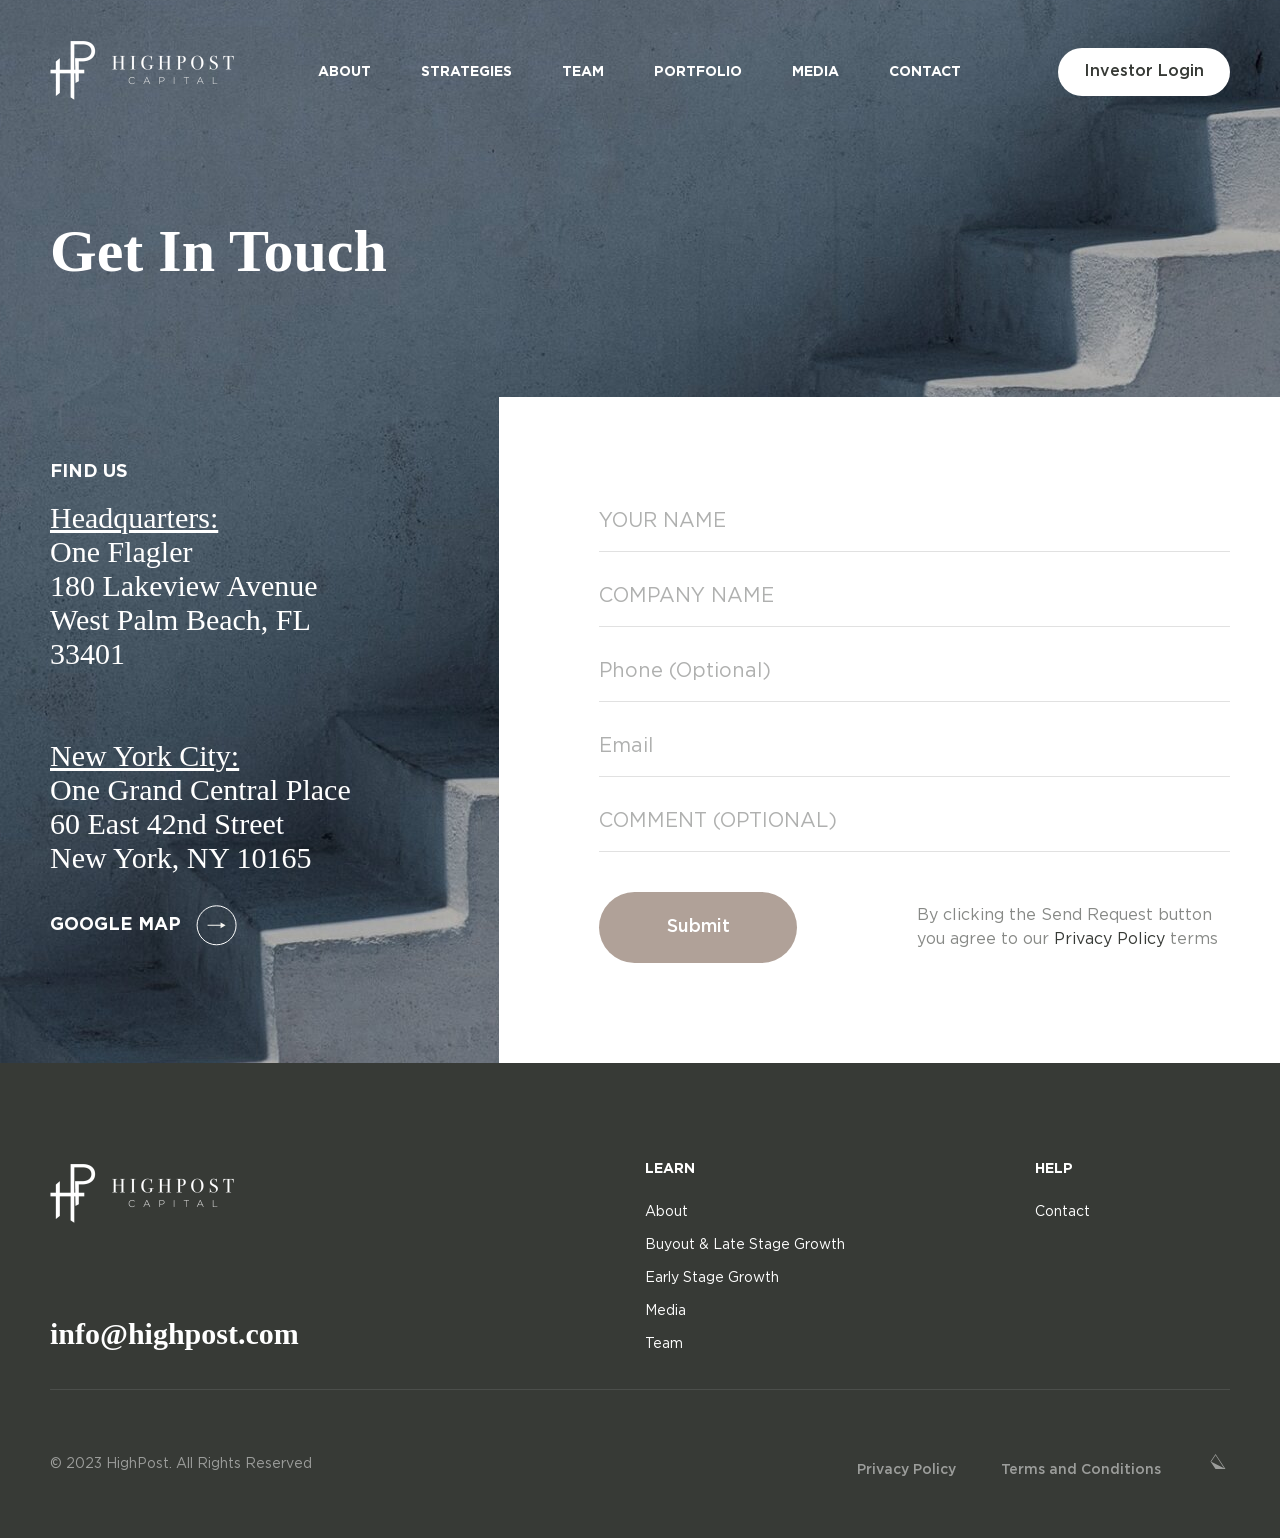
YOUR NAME (662, 521)
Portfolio (698, 72)
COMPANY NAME (686, 596)
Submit (698, 927)
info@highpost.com (174, 1333)
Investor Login (1144, 71)
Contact (925, 72)
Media (815, 72)
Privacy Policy (1109, 939)
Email (626, 746)
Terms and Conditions (1081, 1470)
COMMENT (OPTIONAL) (718, 821)
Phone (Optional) (685, 671)
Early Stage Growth (712, 1278)
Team (583, 72)
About (344, 72)
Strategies (466, 72)
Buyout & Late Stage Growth (745, 1245)
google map (143, 925)
